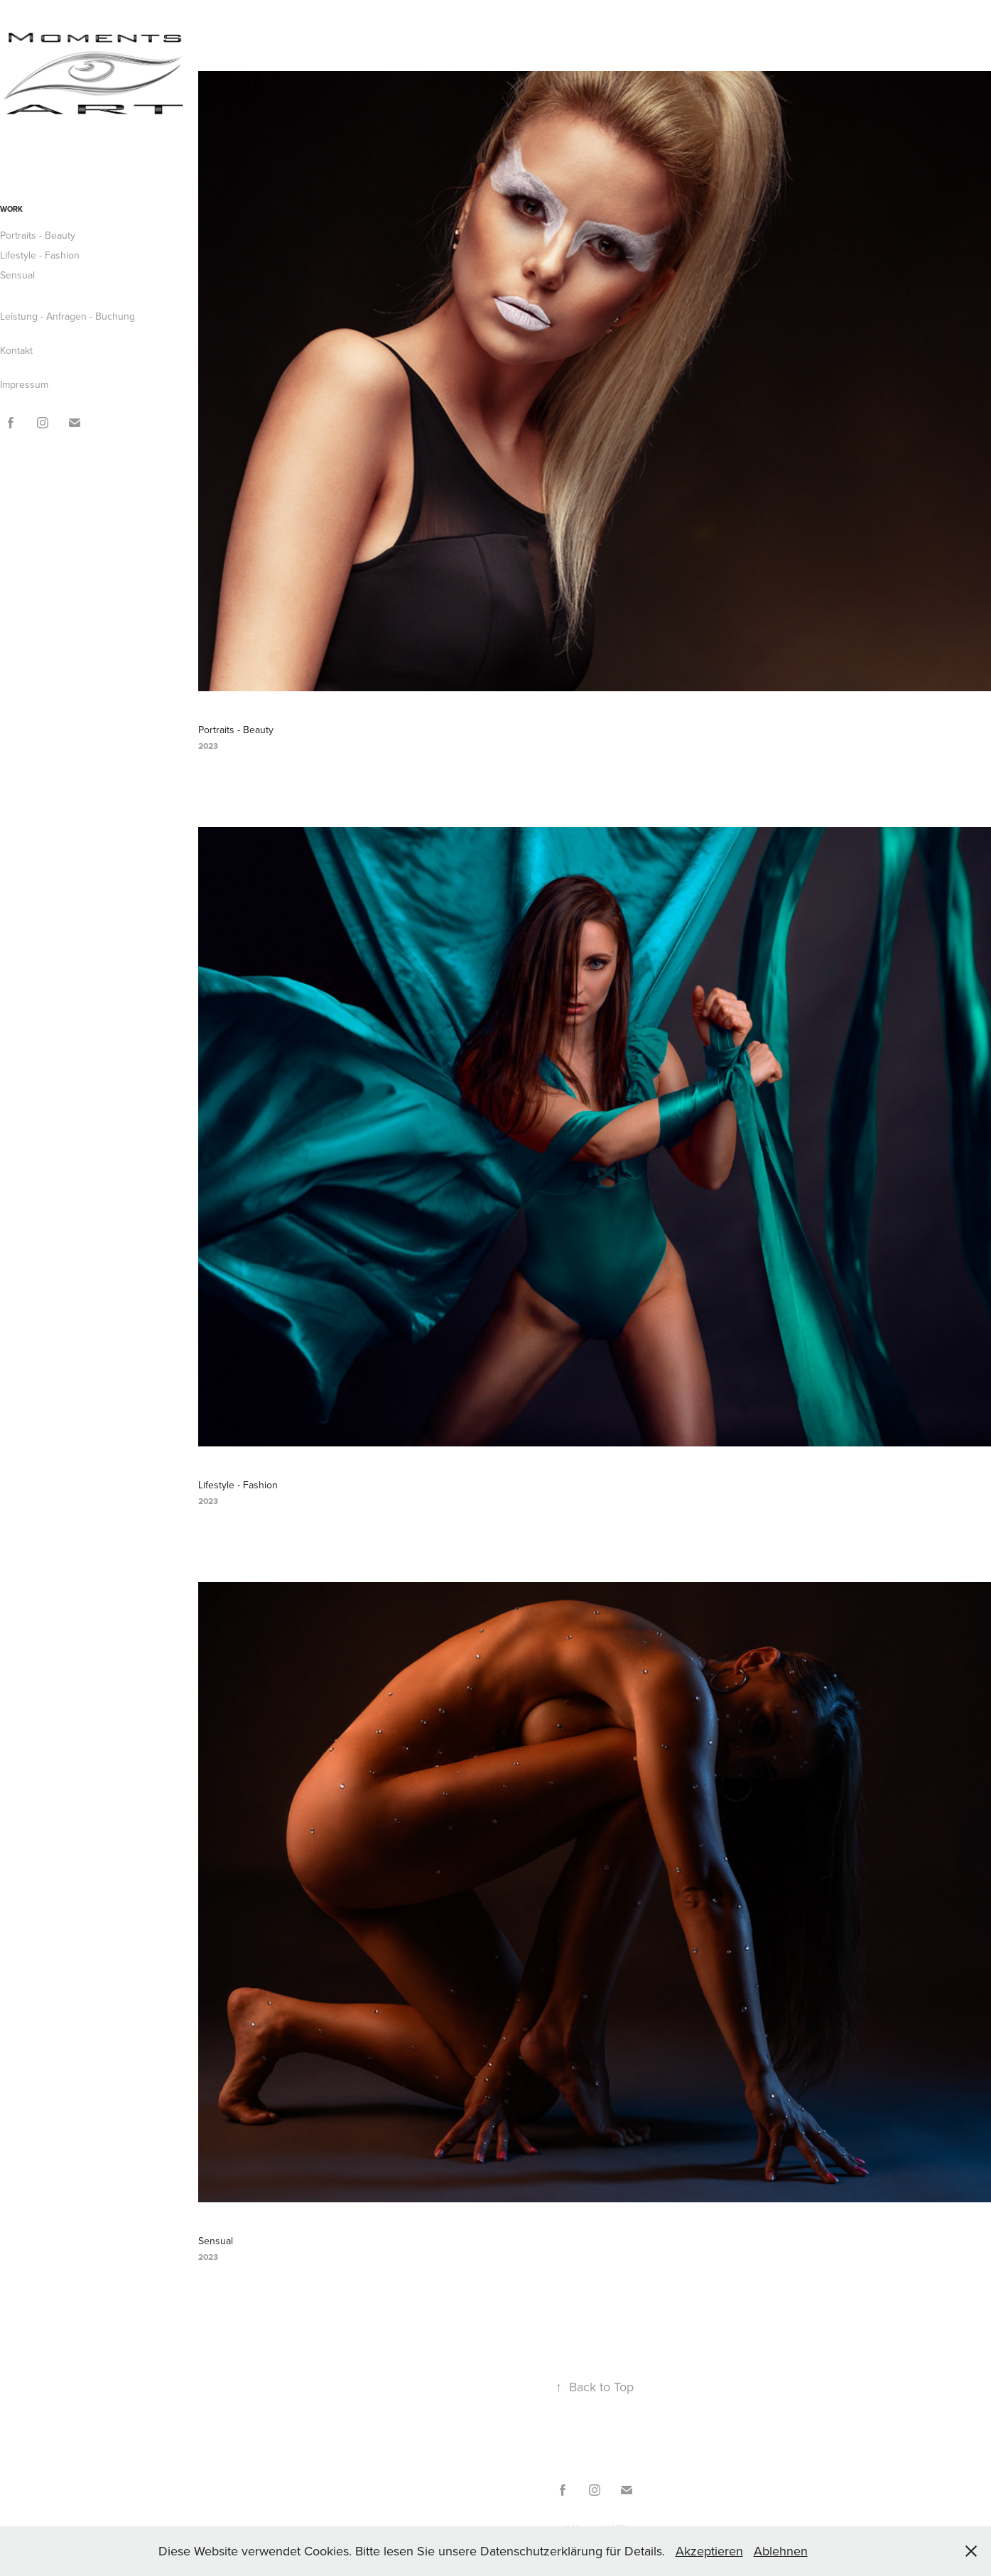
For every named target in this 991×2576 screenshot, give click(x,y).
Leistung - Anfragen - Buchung (67, 316)
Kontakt (16, 350)
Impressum (24, 384)
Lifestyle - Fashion (40, 255)
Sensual (17, 275)
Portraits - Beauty (37, 235)
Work (11, 209)
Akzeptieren (709, 2551)
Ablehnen (781, 2551)
